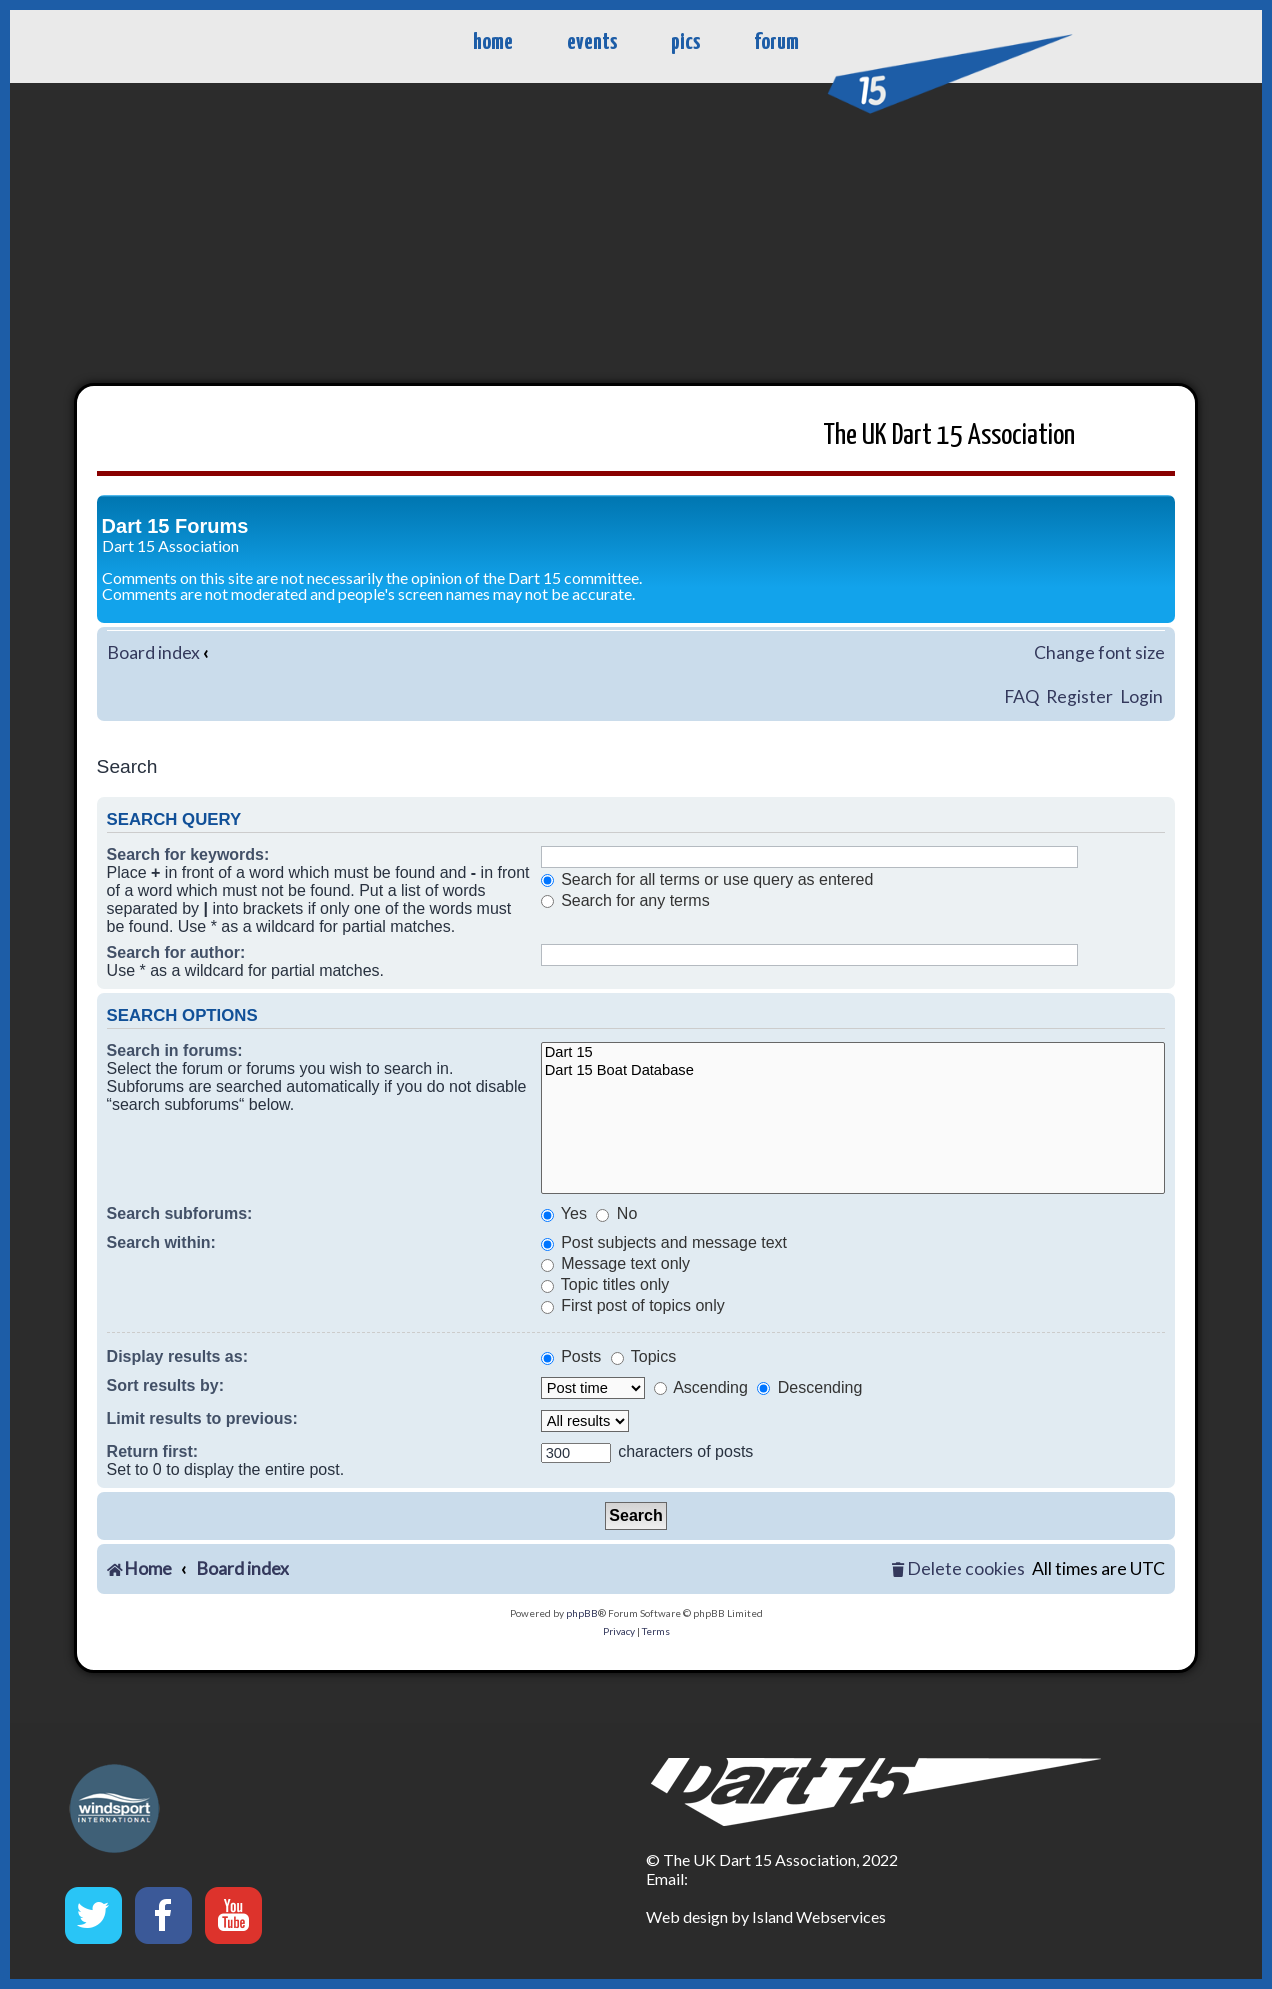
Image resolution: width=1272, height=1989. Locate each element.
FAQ (1021, 696)
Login (1141, 696)
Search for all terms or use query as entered (707, 879)
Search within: (161, 1242)
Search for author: (176, 952)
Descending (809, 1387)
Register (1079, 696)
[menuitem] (958, 1569)
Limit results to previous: (202, 1418)
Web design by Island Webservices (766, 1916)
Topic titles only (605, 1284)
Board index (153, 652)
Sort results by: (165, 1385)
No (616, 1213)
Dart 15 (853, 1053)
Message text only (615, 1263)
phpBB (582, 1613)
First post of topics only (633, 1305)
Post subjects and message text (664, 1242)
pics (685, 42)
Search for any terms (625, 900)
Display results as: (177, 1356)
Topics (644, 1356)
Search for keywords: (188, 854)
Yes (564, 1213)
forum (776, 42)
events (592, 42)
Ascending (701, 1387)
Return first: (153, 1451)
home (493, 42)
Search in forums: (175, 1050)
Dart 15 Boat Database (853, 1071)
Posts (571, 1356)
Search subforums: (180, 1213)
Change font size (1099, 652)
